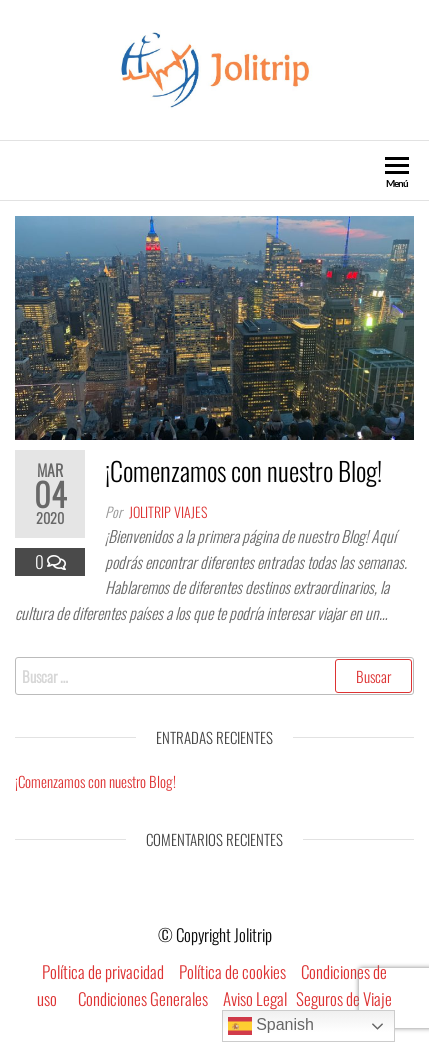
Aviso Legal (255, 998)
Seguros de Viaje (344, 998)
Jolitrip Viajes (168, 511)
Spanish (271, 1026)
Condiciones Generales (143, 998)
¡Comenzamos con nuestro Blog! (243, 470)
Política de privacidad (103, 971)
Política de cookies (232, 971)
